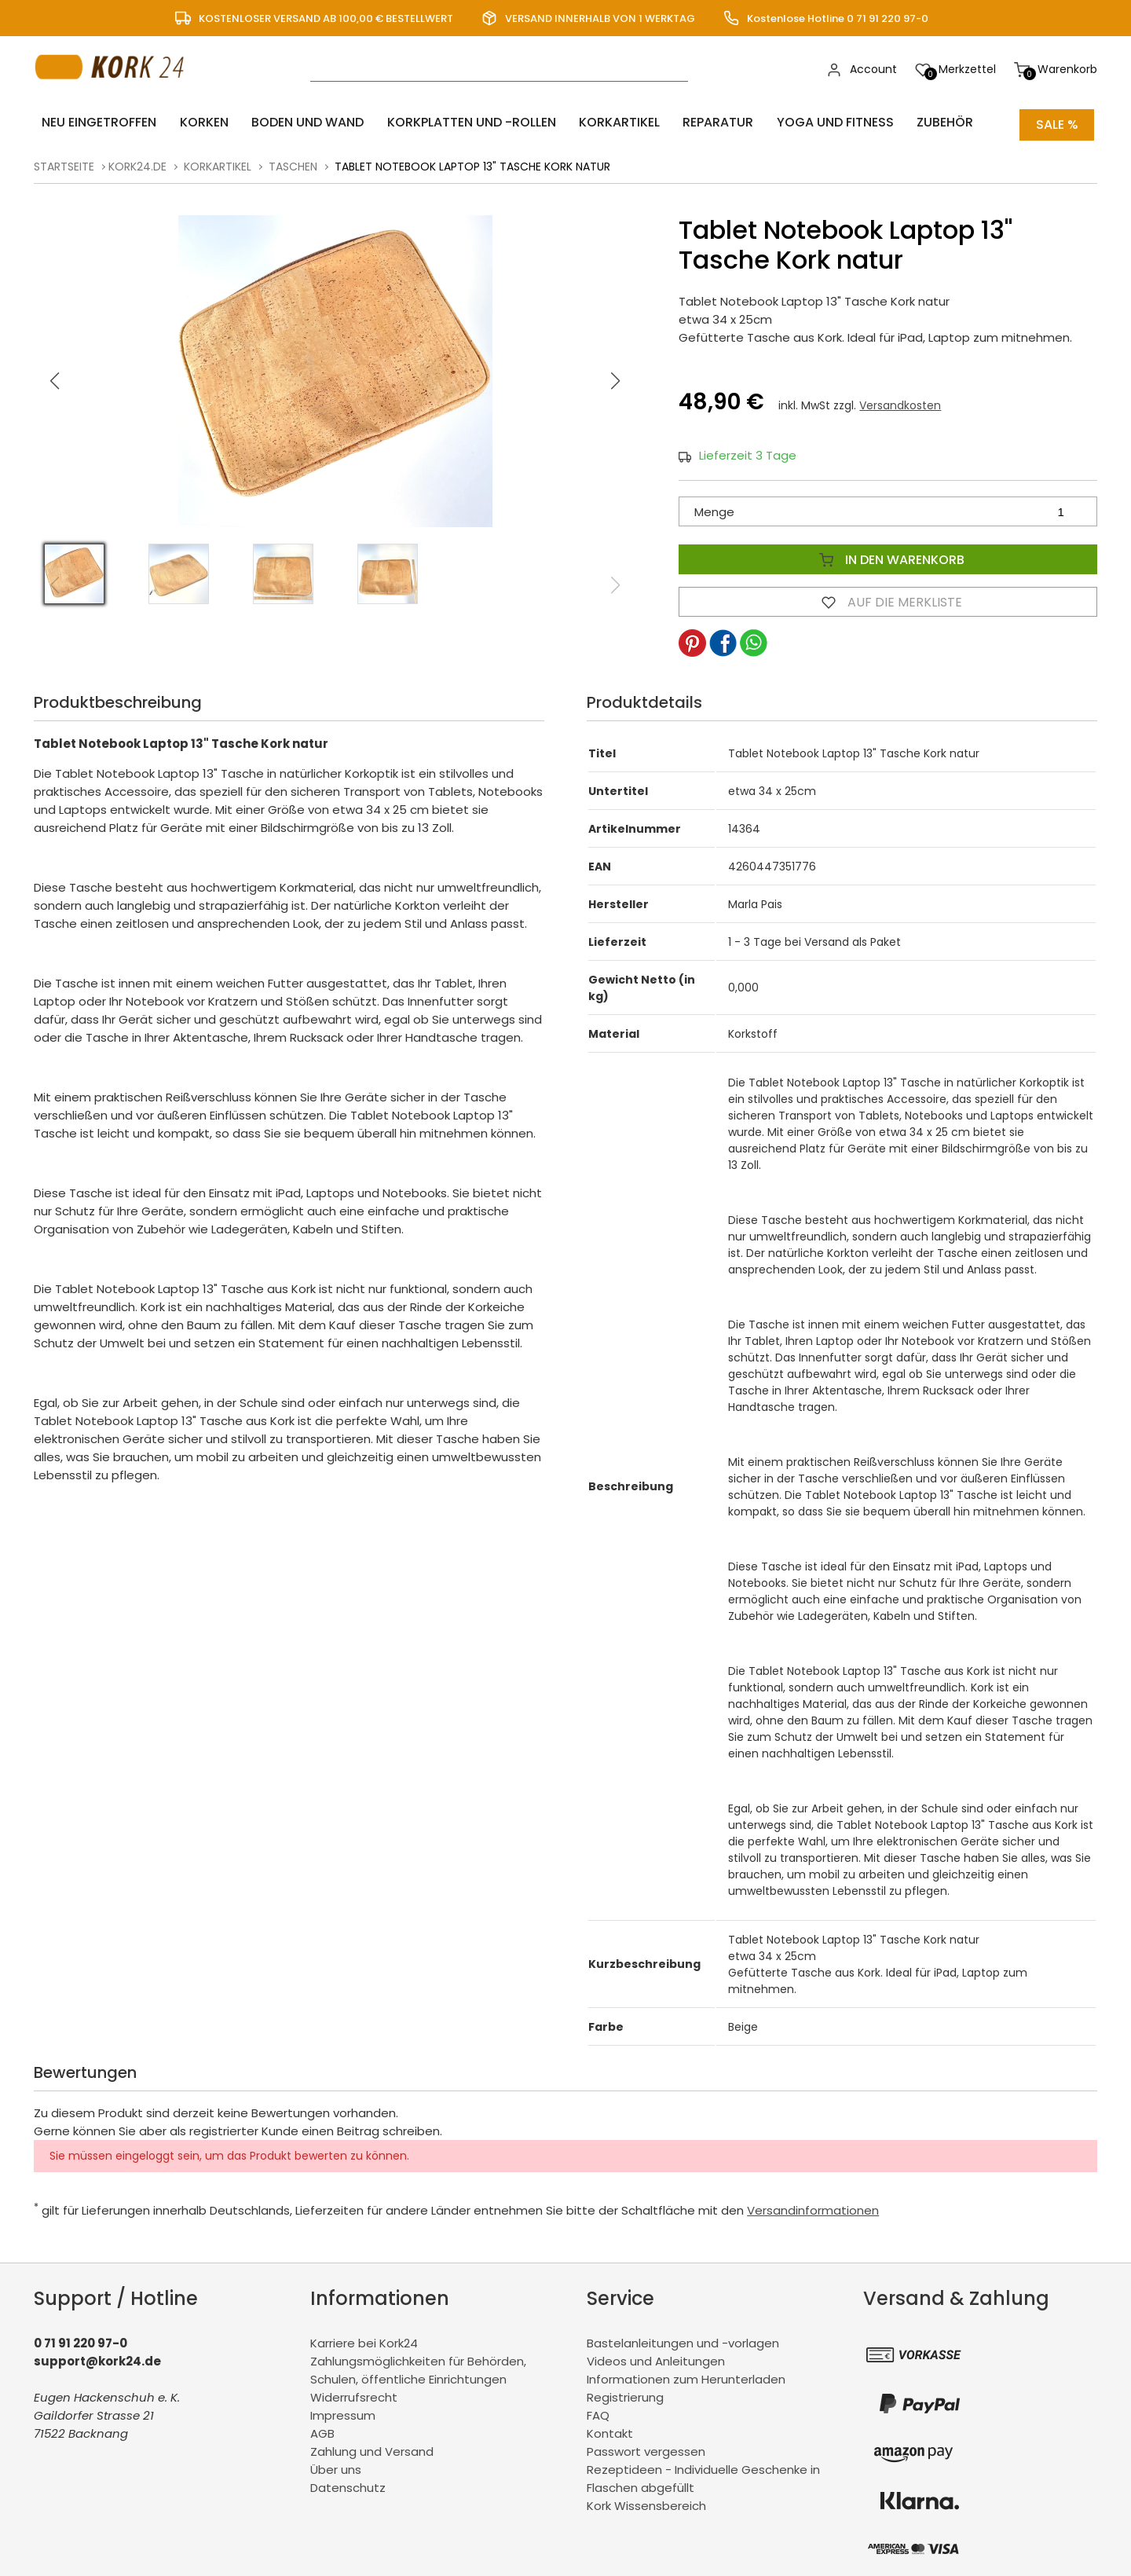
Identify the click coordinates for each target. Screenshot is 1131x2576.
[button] (615, 376)
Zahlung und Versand (372, 2447)
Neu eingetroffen (94, 122)
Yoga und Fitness (785, 122)
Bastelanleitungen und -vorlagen (683, 2338)
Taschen (293, 162)
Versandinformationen (813, 2205)
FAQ (598, 2410)
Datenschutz (348, 2483)
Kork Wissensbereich (646, 2501)
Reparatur (676, 122)
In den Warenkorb (888, 554)
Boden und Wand (288, 122)
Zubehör (888, 122)
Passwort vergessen (646, 2447)
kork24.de (137, 162)
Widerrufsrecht (353, 2392)
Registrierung (625, 2392)
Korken (191, 122)
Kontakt (610, 2428)
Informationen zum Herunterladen (686, 2374)
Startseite (64, 162)
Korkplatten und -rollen (444, 122)
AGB (322, 2428)
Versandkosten (900, 401)
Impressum (342, 2410)
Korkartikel (584, 122)
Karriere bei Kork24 (364, 2338)
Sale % (1057, 122)
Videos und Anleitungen (656, 2356)
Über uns (335, 2465)
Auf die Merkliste (888, 597)
